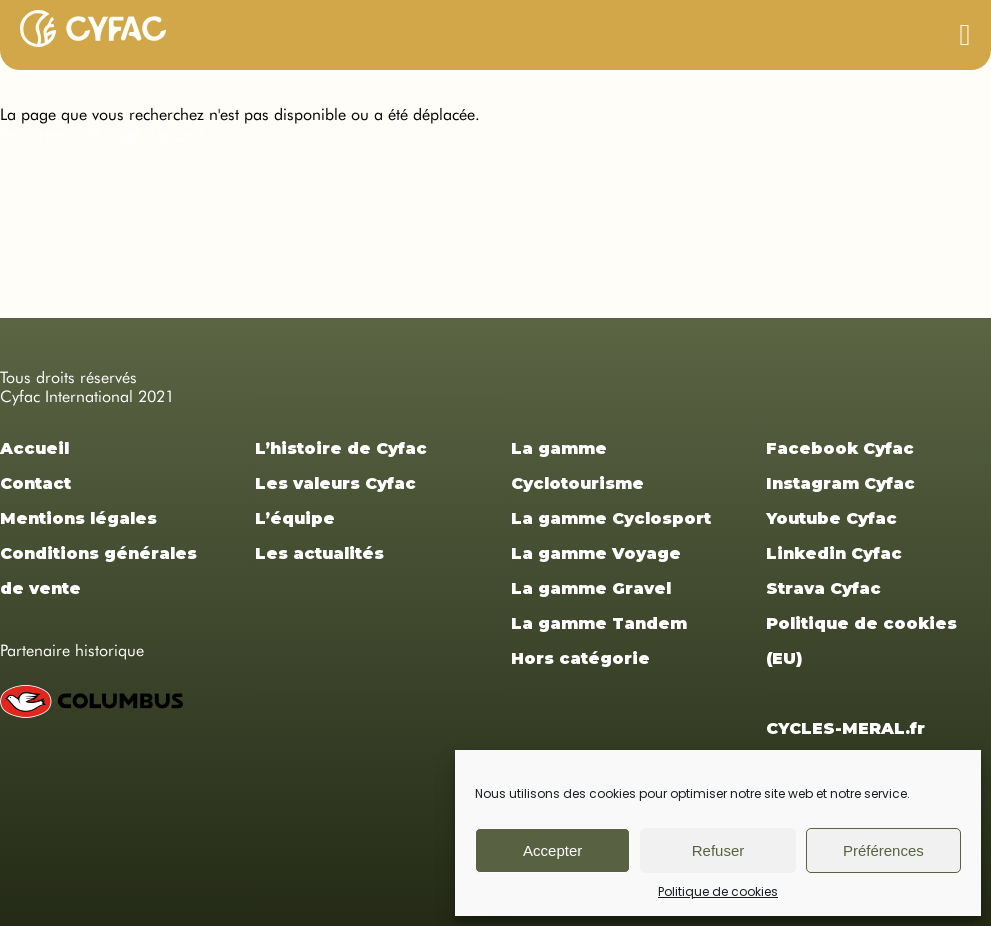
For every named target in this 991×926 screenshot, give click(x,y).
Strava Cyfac (823, 588)
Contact (35, 483)
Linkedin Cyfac (834, 553)
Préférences (883, 850)
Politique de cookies (718, 891)
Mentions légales (78, 518)
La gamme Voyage (596, 553)
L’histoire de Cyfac (341, 448)
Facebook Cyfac (840, 448)
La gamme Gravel (591, 588)
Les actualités (319, 553)
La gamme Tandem (599, 623)
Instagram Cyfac (840, 483)
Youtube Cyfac (831, 518)
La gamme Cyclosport (611, 518)
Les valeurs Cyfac (335, 483)
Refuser (718, 850)
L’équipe (295, 518)
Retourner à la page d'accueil (102, 133)
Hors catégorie (580, 658)
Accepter (552, 850)
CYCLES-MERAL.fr (845, 728)
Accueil (34, 448)
